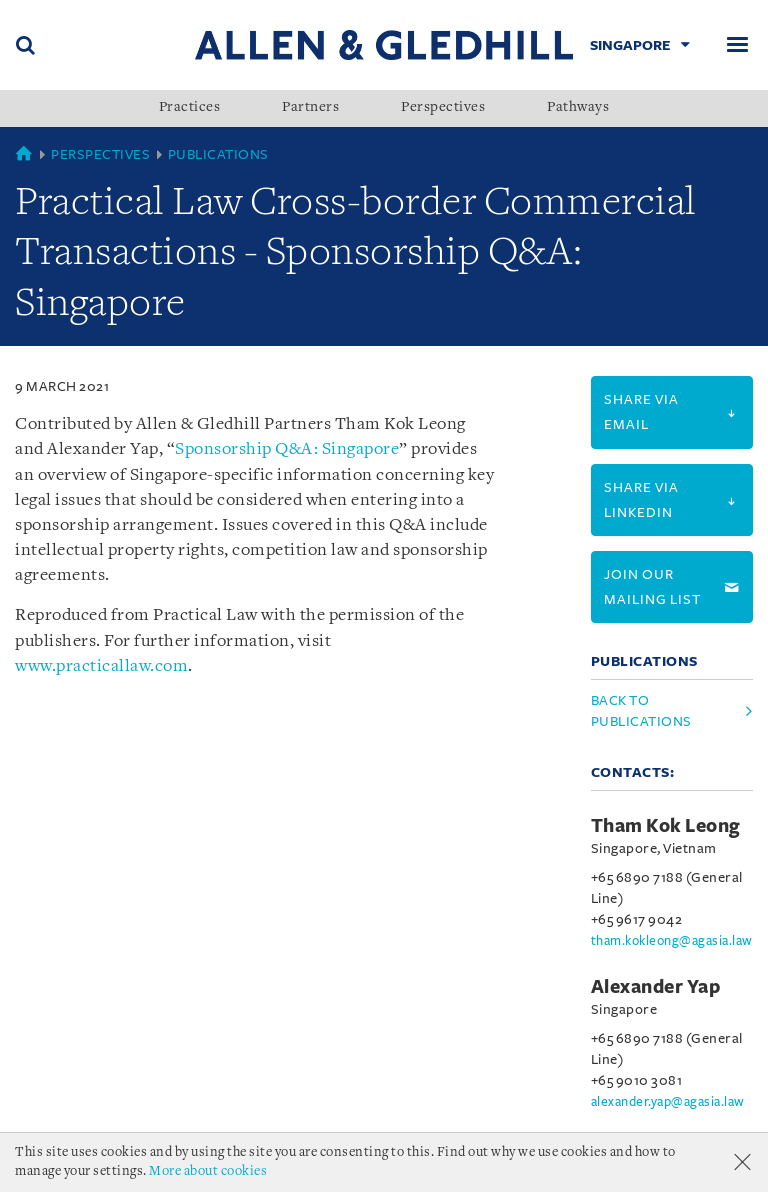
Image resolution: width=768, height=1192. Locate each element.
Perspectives (443, 108)
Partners (310, 108)
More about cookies (208, 1171)
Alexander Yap (656, 987)
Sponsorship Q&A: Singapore (287, 449)
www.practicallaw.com (101, 666)
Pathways (578, 108)
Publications (218, 154)
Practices (190, 108)
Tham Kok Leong (666, 826)
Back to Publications (641, 711)
